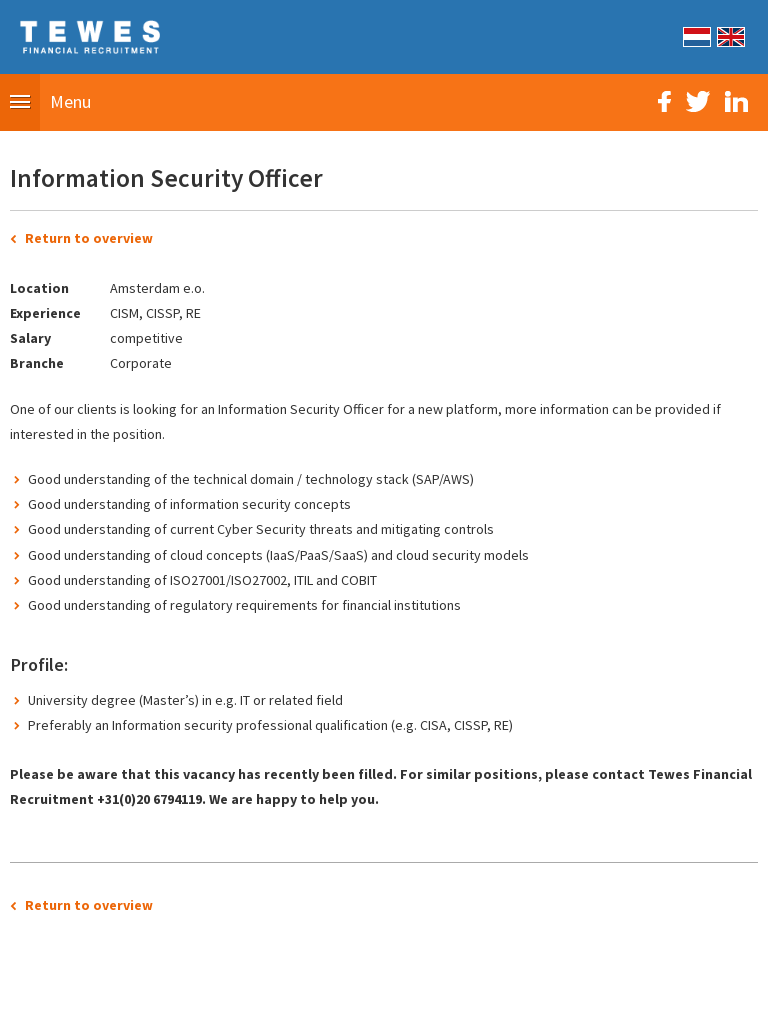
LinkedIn (736, 101)
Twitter (698, 101)
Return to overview (89, 238)
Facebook (664, 101)
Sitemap (272, 985)
